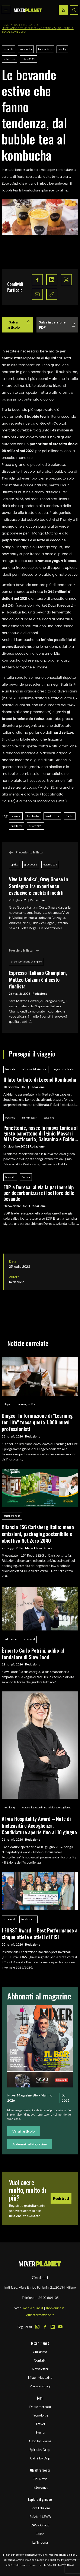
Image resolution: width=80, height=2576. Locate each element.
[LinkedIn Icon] (53, 2327)
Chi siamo (40, 2352)
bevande (8, 49)
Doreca (26, 1177)
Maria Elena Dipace (38, 1548)
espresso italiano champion (26, 961)
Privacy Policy (40, 2386)
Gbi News (40, 2479)
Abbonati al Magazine (29, 2144)
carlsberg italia (12, 1515)
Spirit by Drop (40, 2449)
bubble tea (9, 59)
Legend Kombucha (63, 1069)
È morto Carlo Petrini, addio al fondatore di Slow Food (33, 1653)
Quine (40, 2534)
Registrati (61, 2198)
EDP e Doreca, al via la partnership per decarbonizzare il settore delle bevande (38, 1192)
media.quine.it (33, 2308)
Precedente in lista (26, 852)
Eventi (40, 2432)
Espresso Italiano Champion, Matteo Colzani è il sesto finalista (38, 979)
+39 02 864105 (47, 2297)
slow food (29, 1639)
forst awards (28, 1919)
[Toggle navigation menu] (6, 10)
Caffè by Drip (40, 2458)
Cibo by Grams (40, 2441)
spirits (14, 864)
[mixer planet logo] (40, 2263)
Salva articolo (19, 324)
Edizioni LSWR (40, 2516)
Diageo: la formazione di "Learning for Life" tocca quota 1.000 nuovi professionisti (37, 1422)
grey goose (30, 864)
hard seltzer (45, 49)
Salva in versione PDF (57, 324)
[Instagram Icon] (37, 2327)
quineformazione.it (40, 2315)
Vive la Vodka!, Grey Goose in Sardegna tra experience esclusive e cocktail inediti (38, 885)
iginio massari (29, 1117)
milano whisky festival (34, 1069)
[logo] (28, 10)
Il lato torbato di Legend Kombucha (39, 1079)
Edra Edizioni (40, 2508)
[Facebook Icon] (45, 2327)
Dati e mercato (40, 2406)
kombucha (26, 49)
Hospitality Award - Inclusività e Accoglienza (46, 1807)
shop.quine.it (55, 2308)
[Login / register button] (63, 10)
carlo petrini (10, 1639)
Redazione (37, 900)
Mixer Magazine (40, 2377)
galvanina (49, 1117)
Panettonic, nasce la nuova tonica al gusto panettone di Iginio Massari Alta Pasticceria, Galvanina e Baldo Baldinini (40, 1133)
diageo (7, 1404)
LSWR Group (40, 2525)
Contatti (40, 2360)
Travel (40, 2424)
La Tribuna (40, 2542)
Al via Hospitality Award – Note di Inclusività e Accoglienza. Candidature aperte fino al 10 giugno (39, 1825)
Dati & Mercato (25, 24)
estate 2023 (28, 59)
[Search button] (74, 10)
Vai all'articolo (23, 2131)
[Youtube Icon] (60, 2327)
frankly (62, 49)
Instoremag (40, 2487)
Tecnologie (40, 2415)
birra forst (9, 1919)
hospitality (9, 1807)
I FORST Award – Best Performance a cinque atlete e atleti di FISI (39, 1933)
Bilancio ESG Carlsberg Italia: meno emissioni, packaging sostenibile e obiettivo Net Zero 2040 (38, 1533)
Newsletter (40, 2369)
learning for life (26, 1404)
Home (5, 24)
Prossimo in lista (24, 950)
